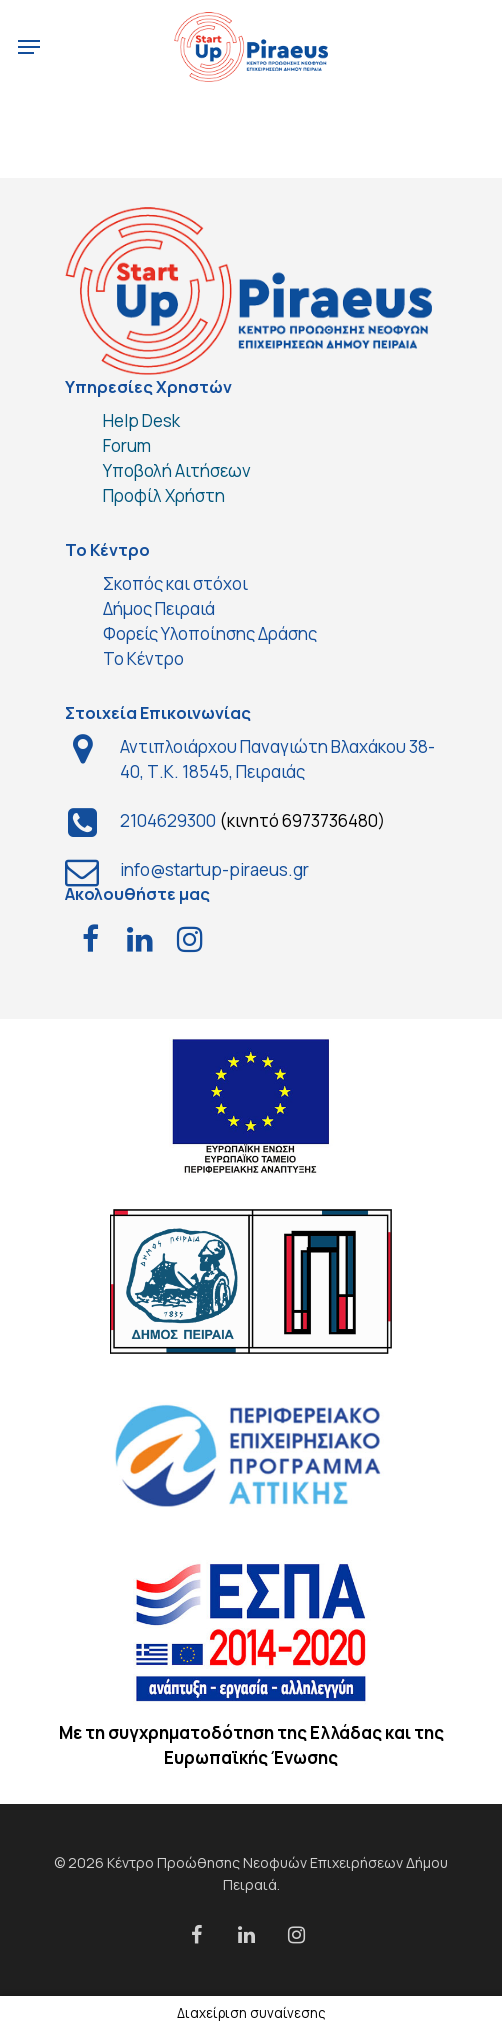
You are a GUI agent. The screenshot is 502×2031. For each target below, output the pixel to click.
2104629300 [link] (168, 820)
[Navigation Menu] (29, 47)
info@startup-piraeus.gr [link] (214, 869)
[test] (90, 941)
